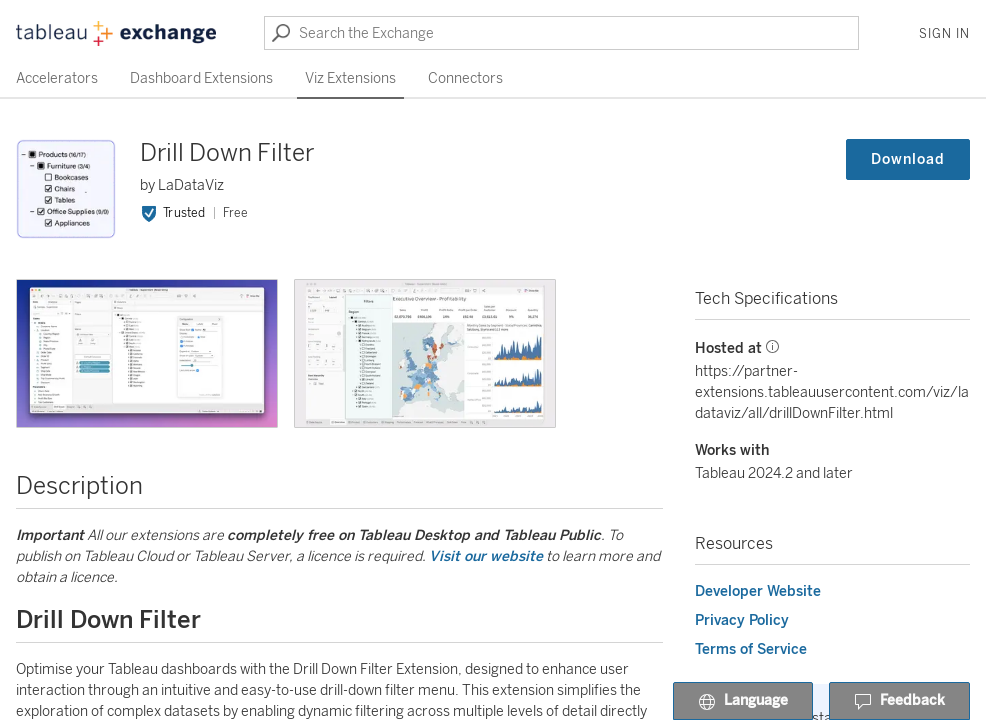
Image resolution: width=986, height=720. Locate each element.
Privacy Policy (742, 620)
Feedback (899, 702)
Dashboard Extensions (201, 78)
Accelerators (57, 78)
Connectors (465, 78)
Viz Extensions (350, 78)
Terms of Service (751, 649)
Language (743, 702)
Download (908, 159)
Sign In (944, 34)
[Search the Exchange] (561, 33)
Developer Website (758, 591)
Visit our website (486, 556)
